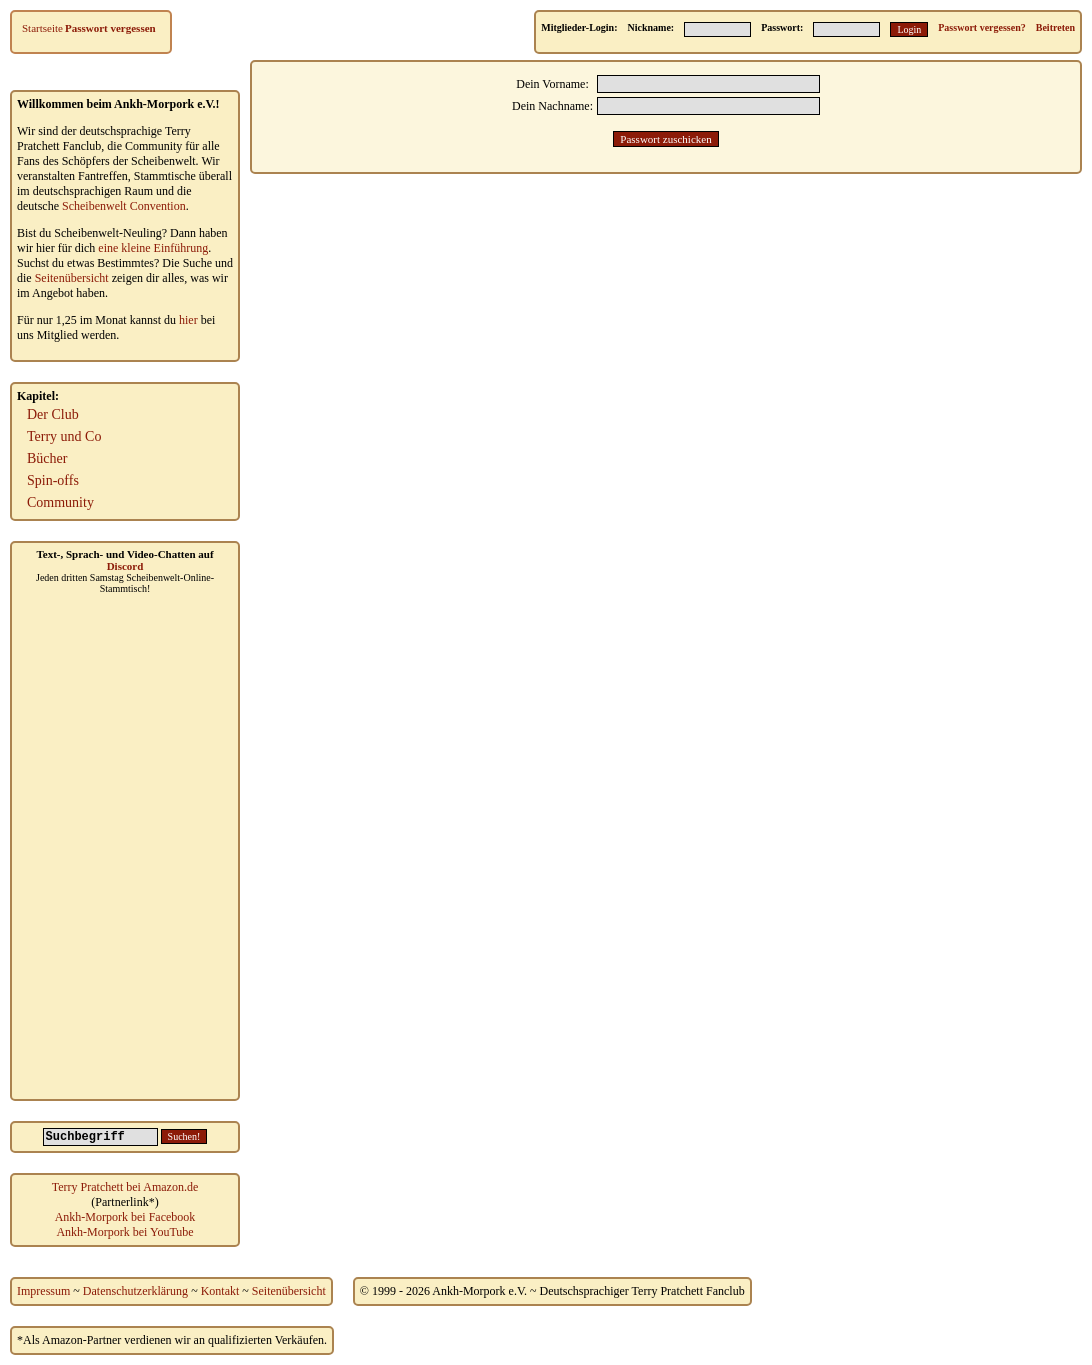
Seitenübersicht (72, 278)
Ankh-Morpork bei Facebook (125, 1217)
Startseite (42, 28)
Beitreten (1055, 27)
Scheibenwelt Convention (124, 206)
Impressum (43, 1291)
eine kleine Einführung (153, 248)
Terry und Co (64, 436)
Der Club (53, 414)
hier (188, 320)
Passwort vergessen (110, 28)
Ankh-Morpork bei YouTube (124, 1232)
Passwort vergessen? (981, 27)
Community (60, 502)
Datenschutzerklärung (135, 1291)
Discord (125, 566)
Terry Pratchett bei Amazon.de (125, 1187)
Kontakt (220, 1291)
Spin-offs (53, 480)
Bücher (47, 458)
